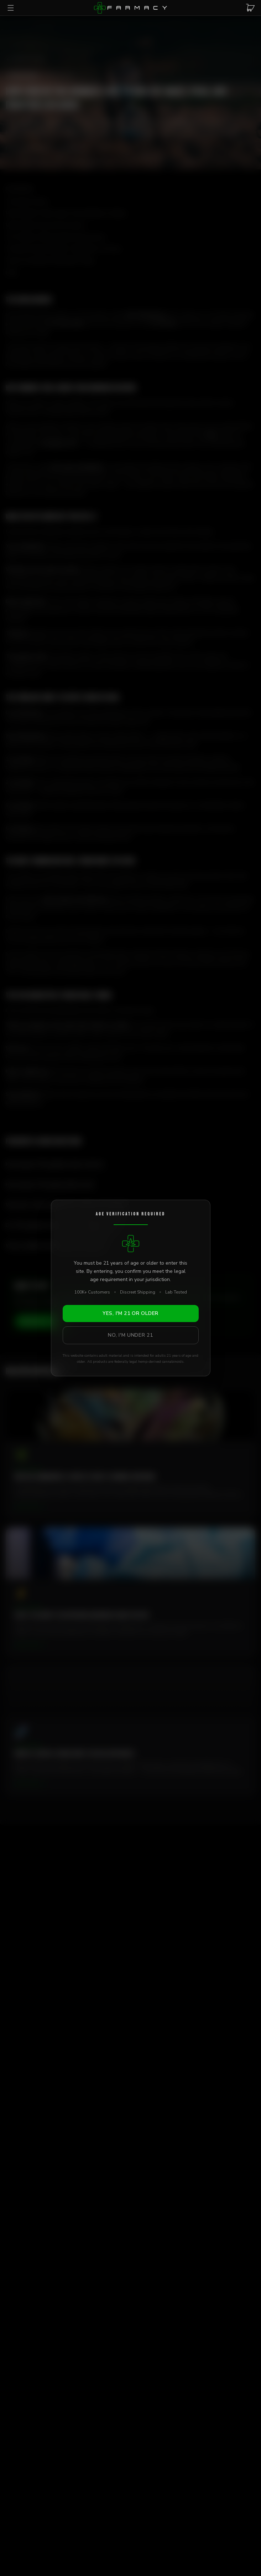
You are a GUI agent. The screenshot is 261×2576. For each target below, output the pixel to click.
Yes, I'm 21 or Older (130, 1313)
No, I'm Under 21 (130, 1335)
